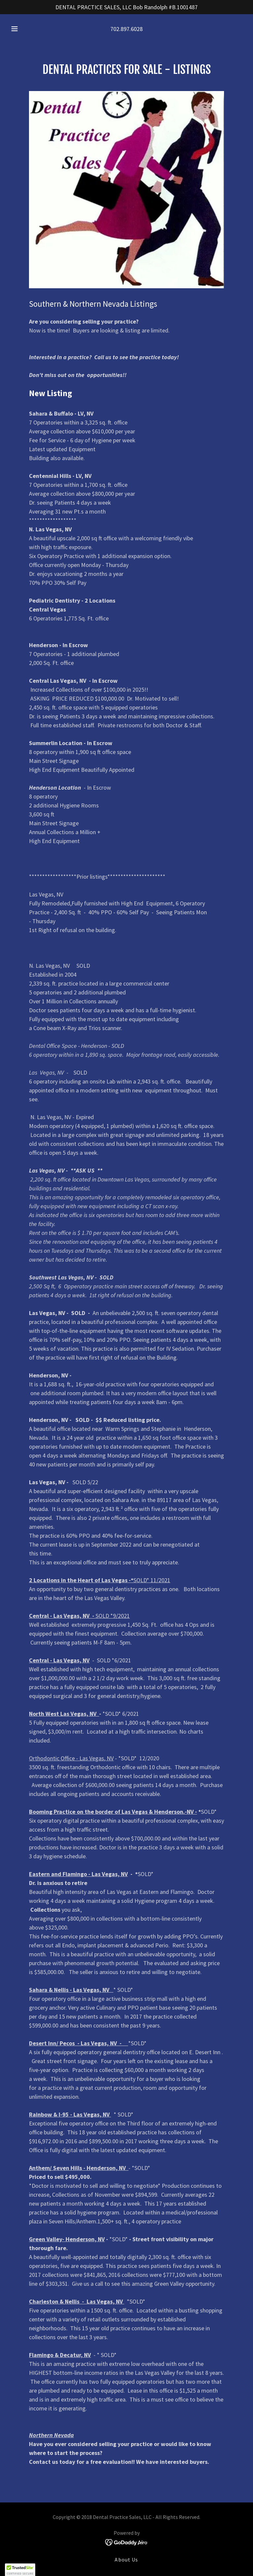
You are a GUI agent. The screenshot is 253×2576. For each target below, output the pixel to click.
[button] (18, 28)
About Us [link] (126, 2559)
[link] (126, 2542)
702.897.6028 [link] (126, 29)
